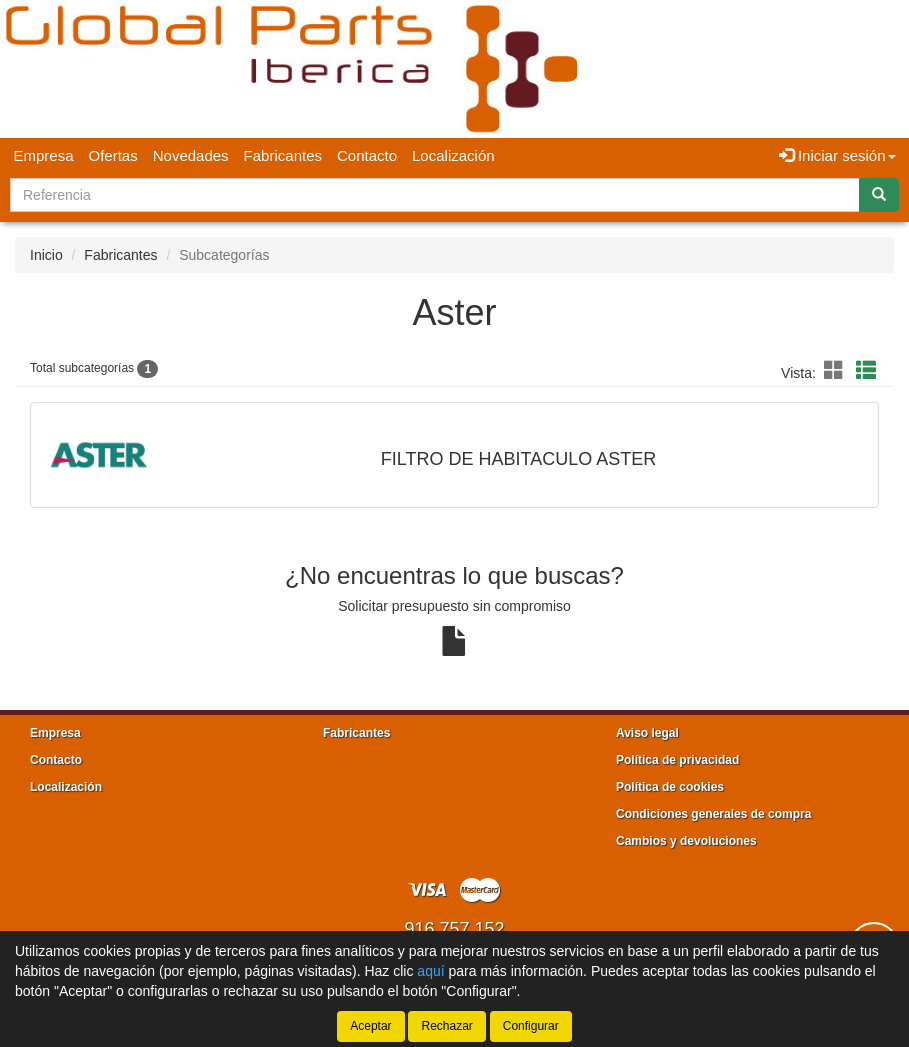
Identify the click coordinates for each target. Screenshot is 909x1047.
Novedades (191, 155)
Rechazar (446, 1026)
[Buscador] (435, 195)
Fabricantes (283, 155)
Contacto (367, 155)
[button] (837, 371)
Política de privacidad (677, 760)
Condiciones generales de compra (713, 814)
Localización (453, 155)
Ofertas (113, 155)
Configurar (531, 1026)
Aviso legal (647, 733)
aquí (430, 971)
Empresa (44, 155)
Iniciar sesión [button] (837, 155)
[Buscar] (879, 195)
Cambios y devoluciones (686, 841)
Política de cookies (670, 787)
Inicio (46, 255)
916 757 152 (454, 929)
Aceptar (370, 1026)
